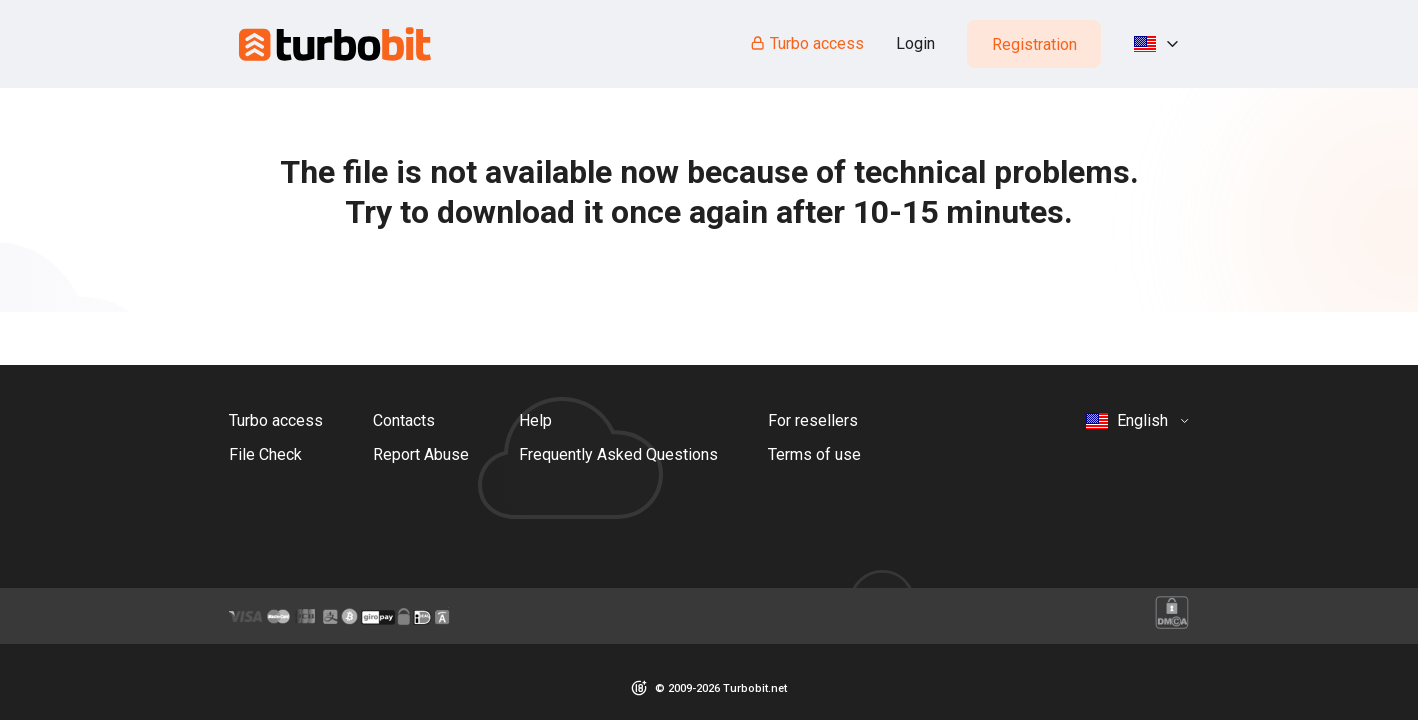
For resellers (813, 420)
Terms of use (814, 454)
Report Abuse (421, 454)
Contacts (404, 420)
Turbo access (806, 43)
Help (535, 420)
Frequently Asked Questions (618, 454)
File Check (265, 454)
